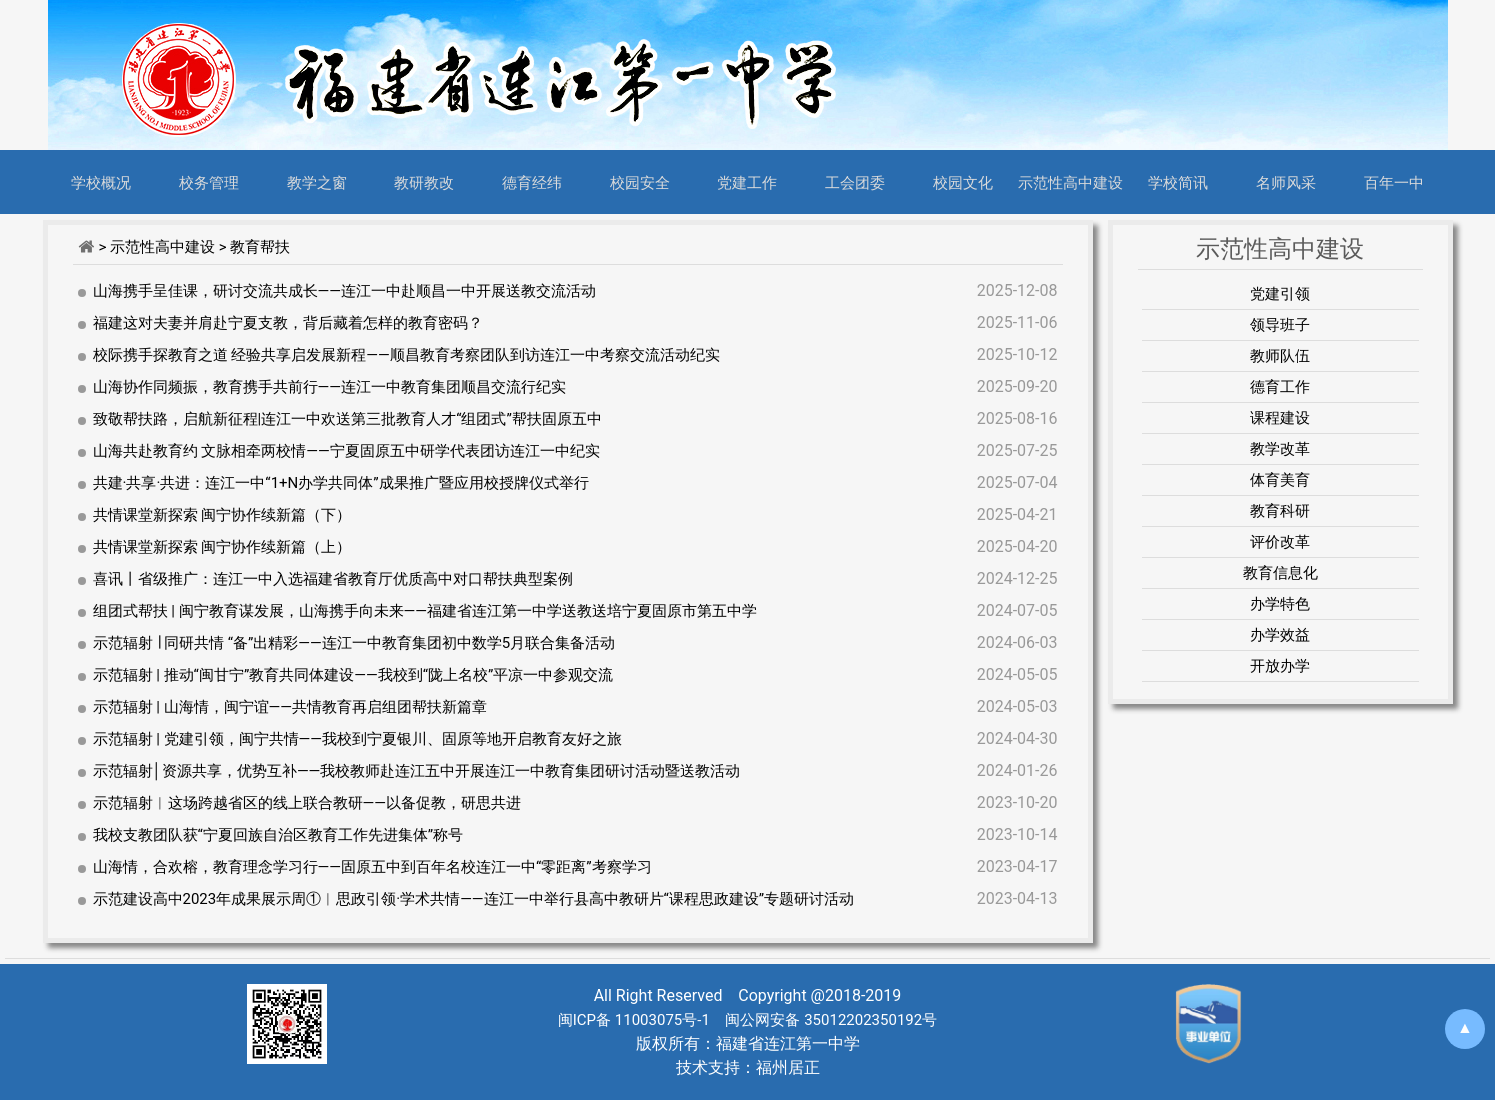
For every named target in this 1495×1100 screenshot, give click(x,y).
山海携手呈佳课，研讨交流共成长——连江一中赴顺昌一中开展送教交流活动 (344, 291)
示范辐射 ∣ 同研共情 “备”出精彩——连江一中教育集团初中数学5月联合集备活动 (354, 643)
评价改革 (1280, 542)
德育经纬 (532, 182)
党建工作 (747, 182)
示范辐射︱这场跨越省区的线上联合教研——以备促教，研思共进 (307, 803)
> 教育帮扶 (255, 247)
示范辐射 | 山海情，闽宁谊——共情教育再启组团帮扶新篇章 (290, 707)
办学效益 (1280, 635)
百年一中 (1394, 182)
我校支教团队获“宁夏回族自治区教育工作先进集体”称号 (278, 835)
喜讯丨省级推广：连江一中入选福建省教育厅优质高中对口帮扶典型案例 (333, 579)
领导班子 (1280, 325)
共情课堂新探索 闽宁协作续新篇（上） (222, 547)
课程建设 (1280, 418)
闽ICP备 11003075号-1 (634, 1020)
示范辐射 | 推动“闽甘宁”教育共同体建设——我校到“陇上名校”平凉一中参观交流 (353, 675)
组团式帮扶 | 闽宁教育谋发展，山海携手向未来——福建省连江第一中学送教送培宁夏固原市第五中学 (425, 611)
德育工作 (1280, 387)
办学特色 (1280, 604)
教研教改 (424, 182)
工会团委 (855, 182)
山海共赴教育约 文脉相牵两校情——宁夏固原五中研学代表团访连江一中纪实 (346, 451)
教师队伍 (1280, 356)
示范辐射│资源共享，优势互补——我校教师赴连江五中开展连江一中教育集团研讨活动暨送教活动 (417, 771)
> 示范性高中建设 (158, 247)
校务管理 (209, 182)
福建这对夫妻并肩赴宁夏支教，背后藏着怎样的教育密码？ (288, 323)
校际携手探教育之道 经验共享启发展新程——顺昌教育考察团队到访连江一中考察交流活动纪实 (406, 355)
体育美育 (1280, 480)
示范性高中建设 (1070, 182)
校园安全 (640, 182)
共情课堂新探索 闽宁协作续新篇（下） (222, 515)
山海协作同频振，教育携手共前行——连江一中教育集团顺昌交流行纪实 (329, 387)
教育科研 (1280, 511)
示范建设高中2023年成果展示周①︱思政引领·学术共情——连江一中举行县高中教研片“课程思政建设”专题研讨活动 (474, 899)
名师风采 (1286, 182)
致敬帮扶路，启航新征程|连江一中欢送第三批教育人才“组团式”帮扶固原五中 (347, 419)
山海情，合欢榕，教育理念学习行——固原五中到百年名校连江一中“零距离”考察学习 (372, 867)
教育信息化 (1280, 573)
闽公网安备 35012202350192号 (829, 1020)
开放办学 (1280, 666)
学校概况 (101, 182)
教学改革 (1280, 449)
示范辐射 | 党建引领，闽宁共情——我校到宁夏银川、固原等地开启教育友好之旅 (358, 739)
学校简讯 (1178, 182)
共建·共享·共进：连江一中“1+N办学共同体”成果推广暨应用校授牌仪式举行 (341, 483)
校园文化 (963, 182)
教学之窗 (317, 182)
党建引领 (1280, 294)
